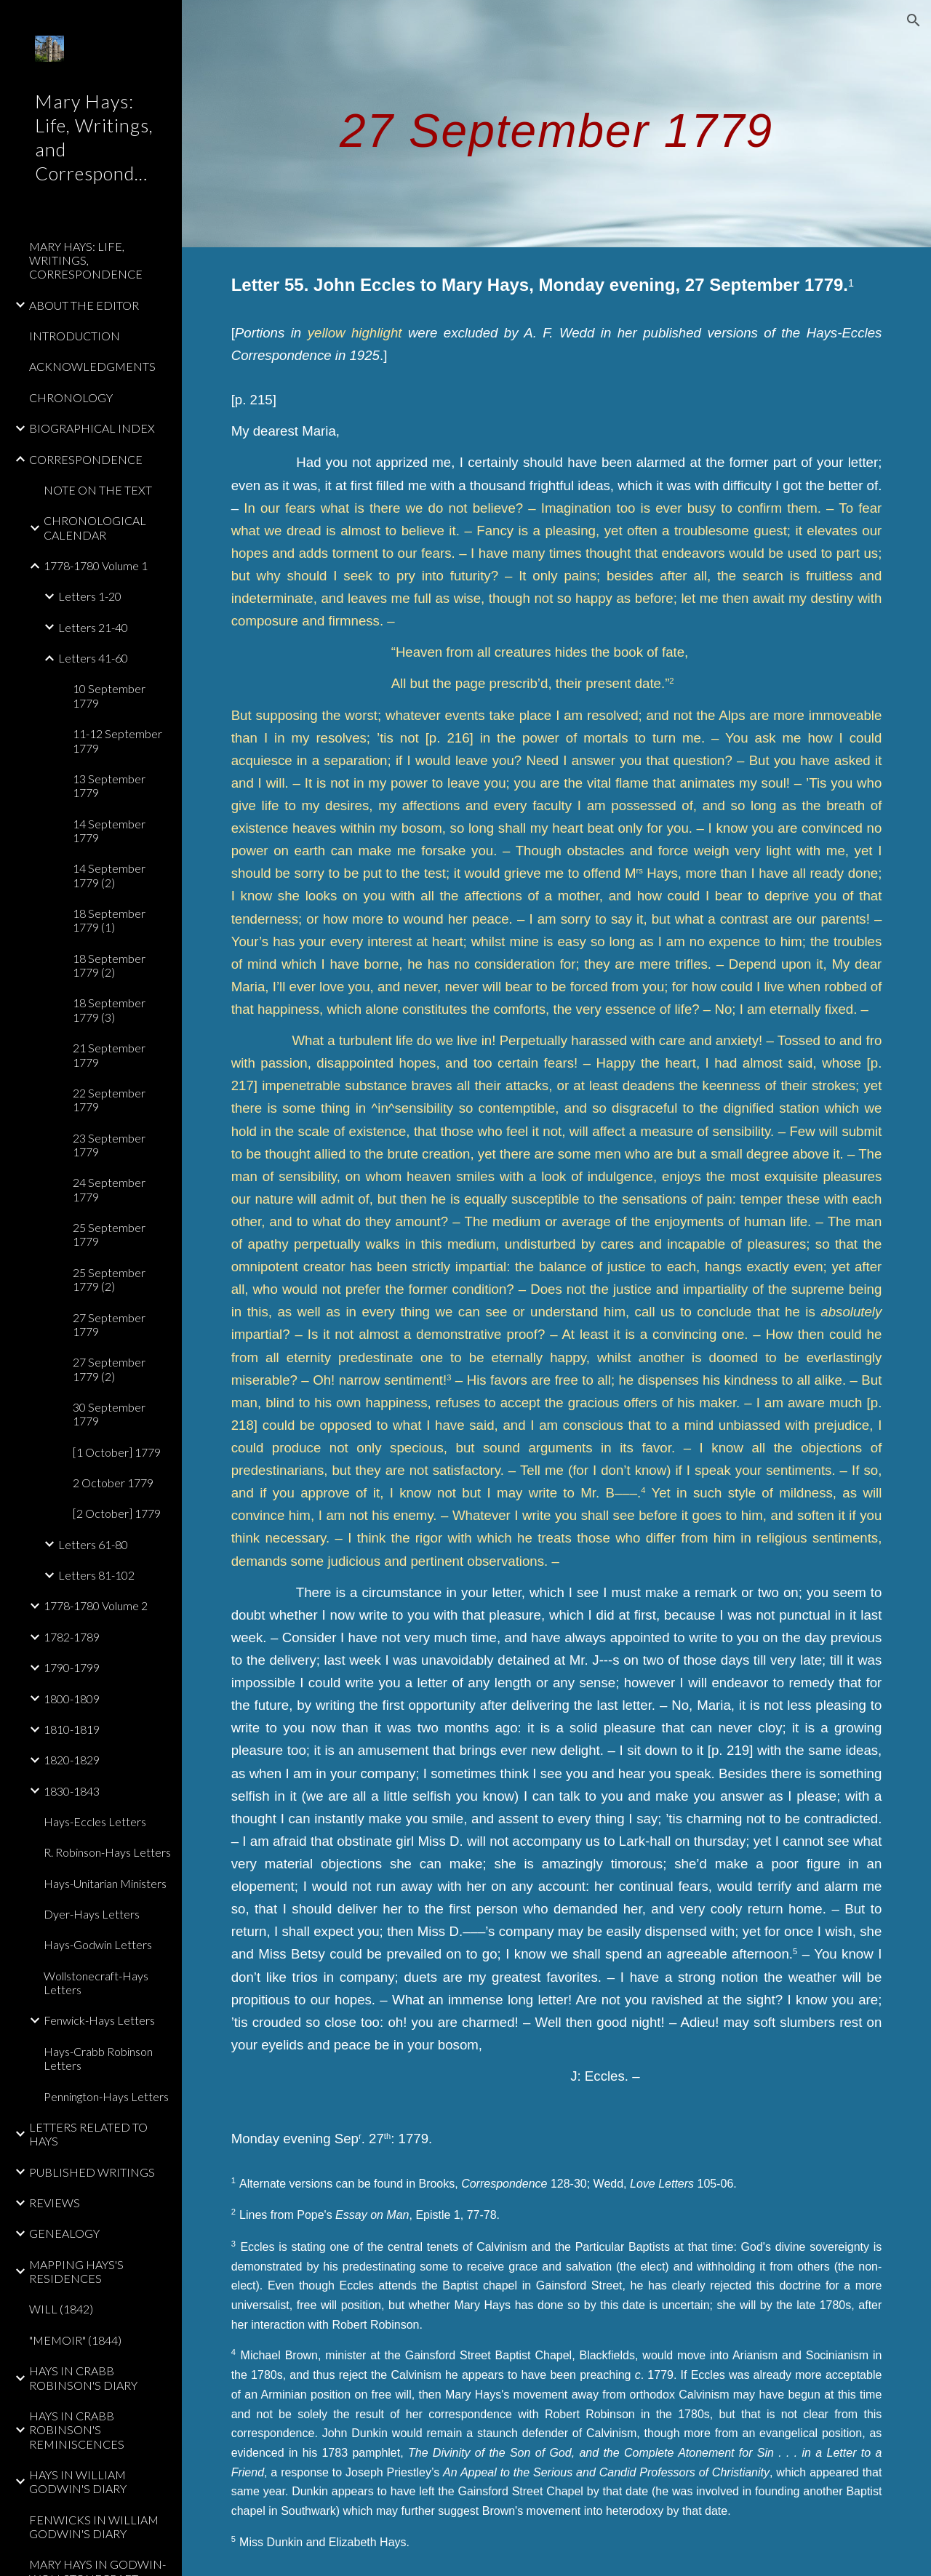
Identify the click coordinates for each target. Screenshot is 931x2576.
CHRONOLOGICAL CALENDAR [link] (95, 527)
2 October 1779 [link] (113, 1482)
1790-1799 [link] (72, 1667)
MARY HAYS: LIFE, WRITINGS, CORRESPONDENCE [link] (86, 260)
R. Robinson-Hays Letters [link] (107, 1852)
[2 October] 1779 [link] (117, 1513)
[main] (556, 123)
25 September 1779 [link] (109, 1234)
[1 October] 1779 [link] (117, 1452)
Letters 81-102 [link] (96, 1575)
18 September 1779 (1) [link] (109, 920)
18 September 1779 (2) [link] (109, 965)
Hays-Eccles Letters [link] (95, 1821)
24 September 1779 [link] (109, 1189)
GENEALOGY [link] (64, 2233)
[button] (913, 20)
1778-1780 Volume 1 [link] (96, 565)
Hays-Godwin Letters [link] (98, 1944)
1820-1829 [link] (72, 1760)
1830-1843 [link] (72, 1791)
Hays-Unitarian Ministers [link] (105, 1883)
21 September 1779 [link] (109, 1054)
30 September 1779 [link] (109, 1414)
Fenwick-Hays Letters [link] (99, 2020)
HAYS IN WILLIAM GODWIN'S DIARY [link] (78, 2481)
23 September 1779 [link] (109, 1145)
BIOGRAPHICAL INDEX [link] (92, 428)
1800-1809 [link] (72, 1698)
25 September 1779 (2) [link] (109, 1279)
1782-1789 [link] (72, 1637)
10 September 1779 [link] (109, 695)
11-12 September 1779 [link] (117, 740)
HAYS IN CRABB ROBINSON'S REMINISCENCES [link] (76, 2430)
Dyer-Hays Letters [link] (92, 1914)
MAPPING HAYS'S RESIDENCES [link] (76, 2271)
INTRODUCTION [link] (74, 336)
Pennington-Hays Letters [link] (106, 2096)
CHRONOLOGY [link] (71, 397)
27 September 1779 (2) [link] (109, 1369)
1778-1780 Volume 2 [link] (96, 1605)
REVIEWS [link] (54, 2202)
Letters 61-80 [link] (93, 1544)
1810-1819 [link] (72, 1729)
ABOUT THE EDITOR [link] (84, 305)
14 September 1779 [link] (109, 830)
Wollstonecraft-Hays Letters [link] (96, 1982)
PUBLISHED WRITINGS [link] (92, 2172)
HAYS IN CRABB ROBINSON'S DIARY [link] (83, 2377)
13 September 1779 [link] (109, 785)
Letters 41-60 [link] (93, 658)
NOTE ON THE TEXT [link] (98, 490)
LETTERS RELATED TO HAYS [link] (88, 2134)
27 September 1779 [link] (109, 1324)
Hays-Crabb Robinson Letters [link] (98, 2058)
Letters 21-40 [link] (93, 627)
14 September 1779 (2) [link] (109, 875)
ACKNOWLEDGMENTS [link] (92, 366)
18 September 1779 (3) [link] (109, 1009)
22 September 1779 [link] (109, 1099)
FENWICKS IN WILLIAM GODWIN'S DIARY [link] (94, 2526)
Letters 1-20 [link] (89, 596)
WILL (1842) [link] (61, 2309)
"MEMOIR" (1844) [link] (75, 2340)
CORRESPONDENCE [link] (86, 459)
